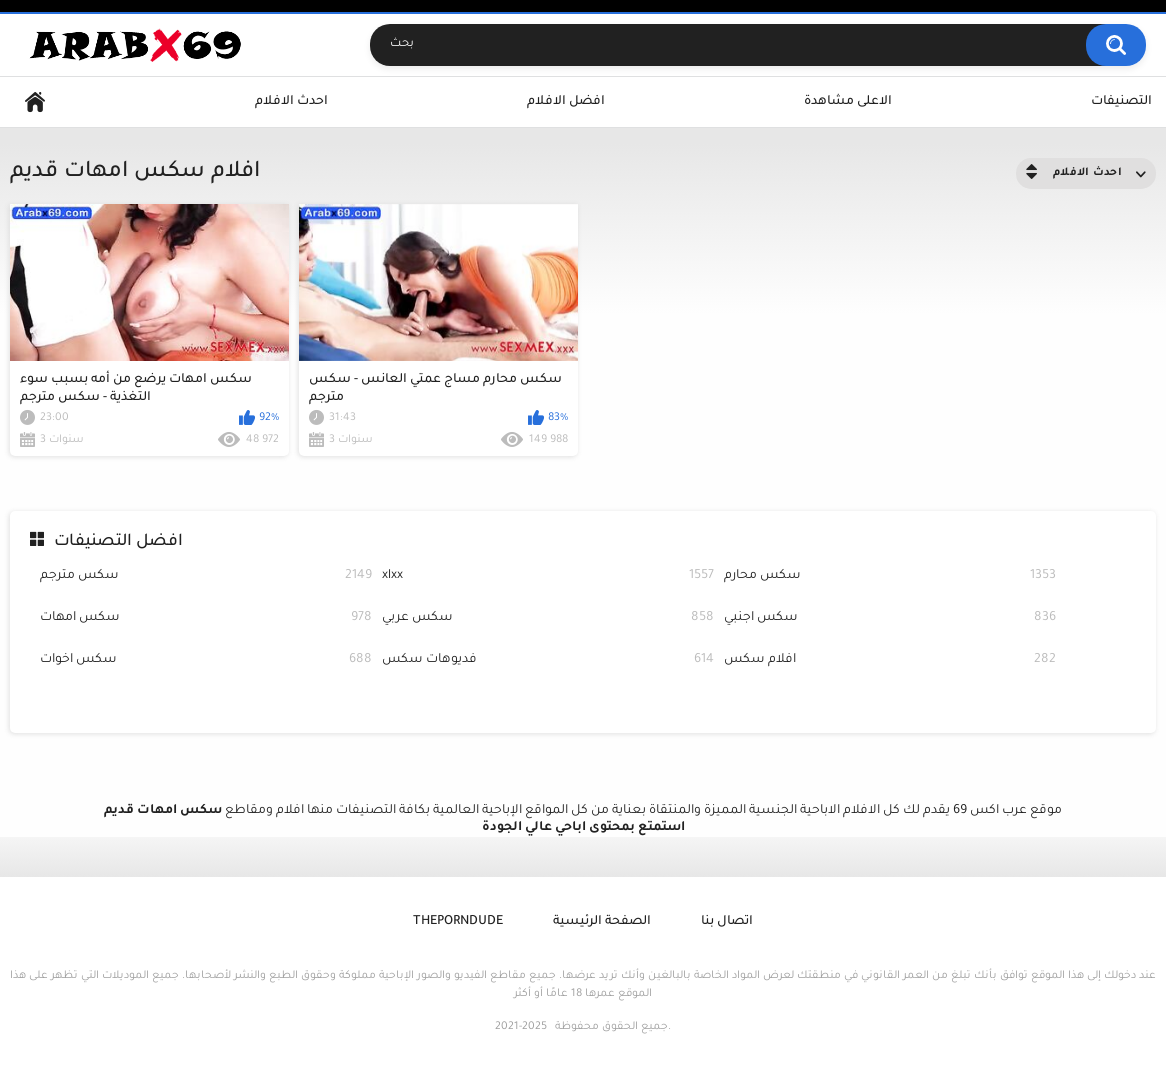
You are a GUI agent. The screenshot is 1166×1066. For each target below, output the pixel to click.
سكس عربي (548, 618)
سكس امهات (206, 618)
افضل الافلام (566, 102)
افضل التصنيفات (118, 542)
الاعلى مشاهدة (848, 102)
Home (35, 102)
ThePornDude (458, 922)
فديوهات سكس (548, 660)
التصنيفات (1121, 102)
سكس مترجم (206, 576)
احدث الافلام (291, 102)
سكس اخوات (206, 660)
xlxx (548, 576)
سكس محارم (890, 576)
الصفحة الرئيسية (602, 922)
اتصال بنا (727, 922)
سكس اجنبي (890, 618)
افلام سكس (890, 660)
